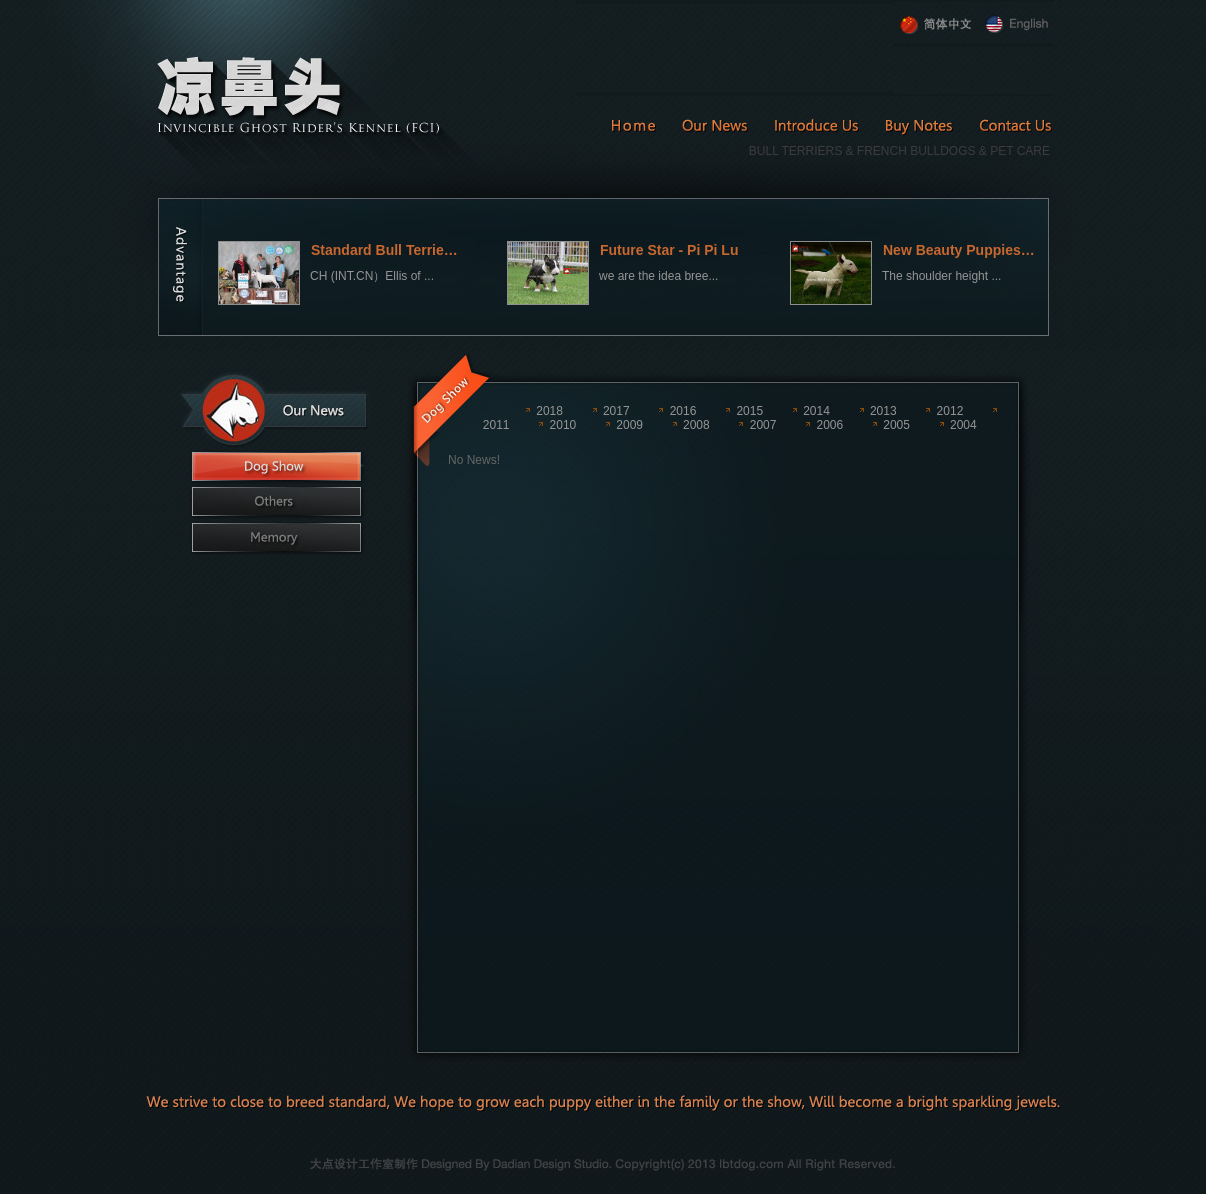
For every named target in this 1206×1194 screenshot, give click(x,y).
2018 (549, 411)
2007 (763, 425)
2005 (896, 425)
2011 (496, 425)
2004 (963, 425)
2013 (883, 411)
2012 (950, 411)
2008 (696, 425)
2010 (563, 425)
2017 (616, 411)
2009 (629, 425)
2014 (816, 411)
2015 (749, 411)
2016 (683, 411)
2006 (829, 425)
